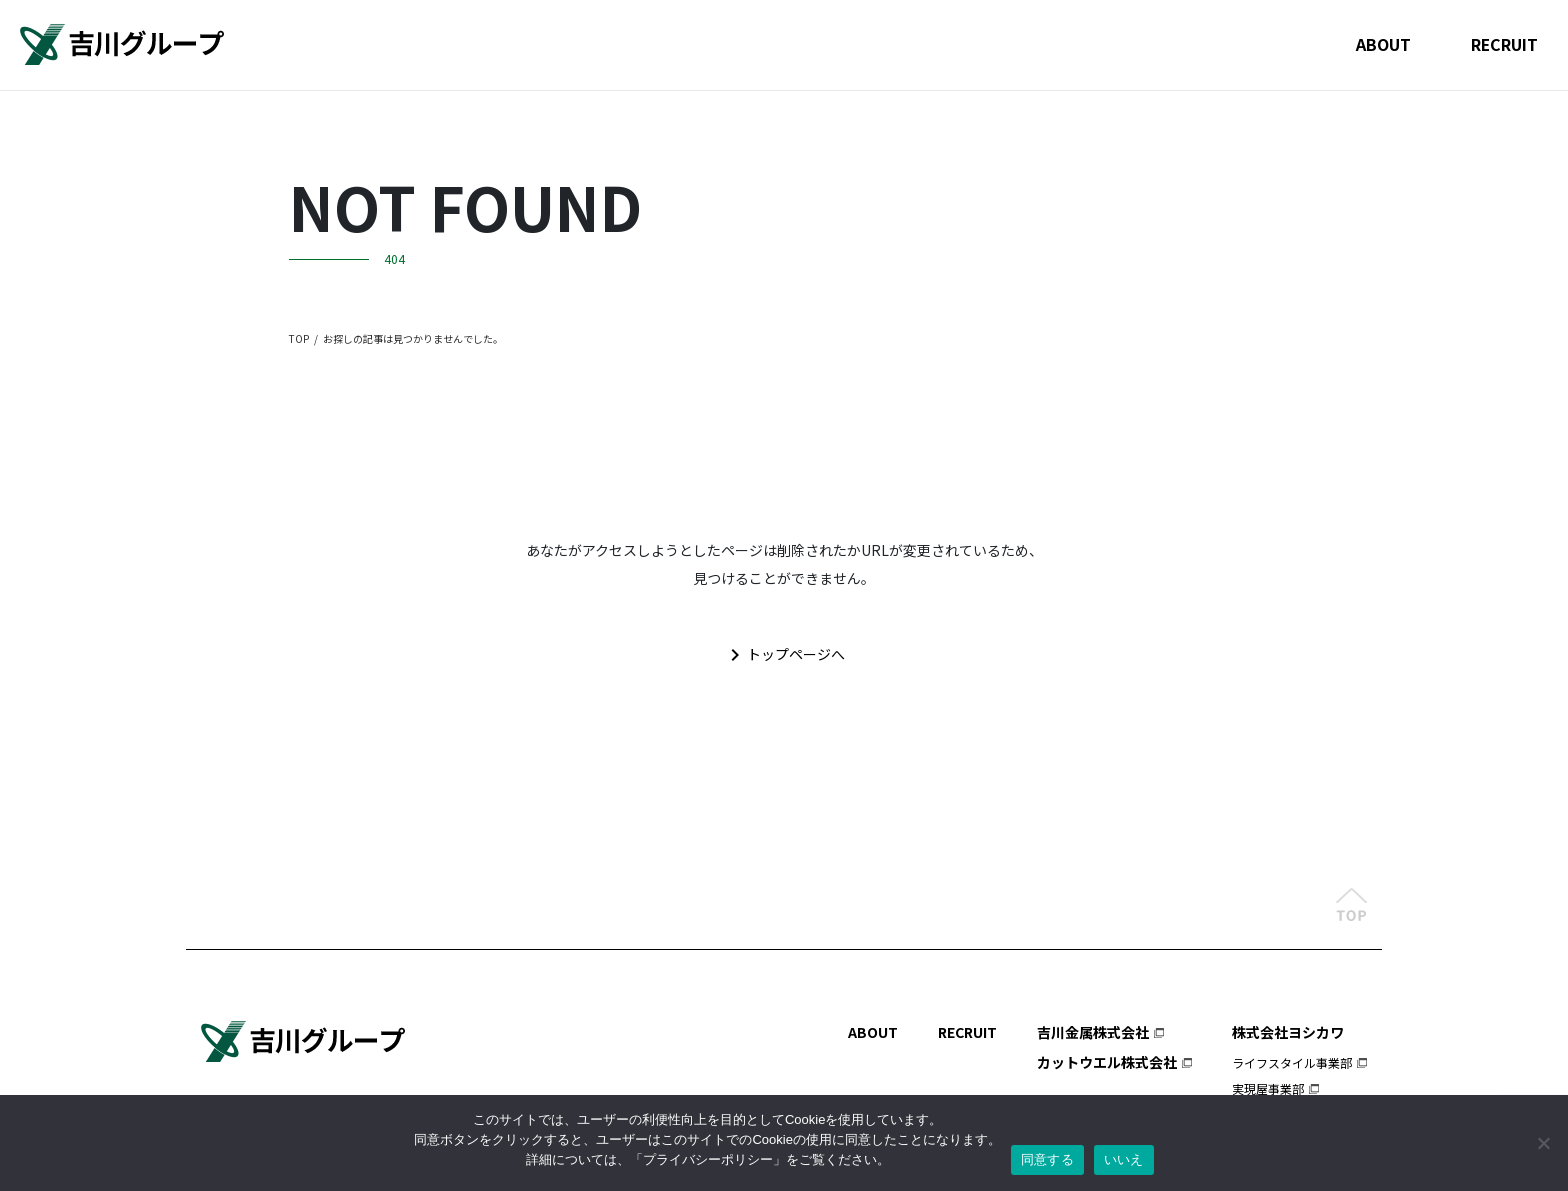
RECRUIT (1503, 44)
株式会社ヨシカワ (1288, 1031)
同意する (1047, 1159)
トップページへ (784, 655)
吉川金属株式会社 (1093, 1031)
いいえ (1124, 1159)
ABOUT (1381, 44)
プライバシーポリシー (708, 1159)
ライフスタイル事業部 (1292, 1061)
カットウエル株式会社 (1107, 1061)
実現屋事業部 (1268, 1087)
